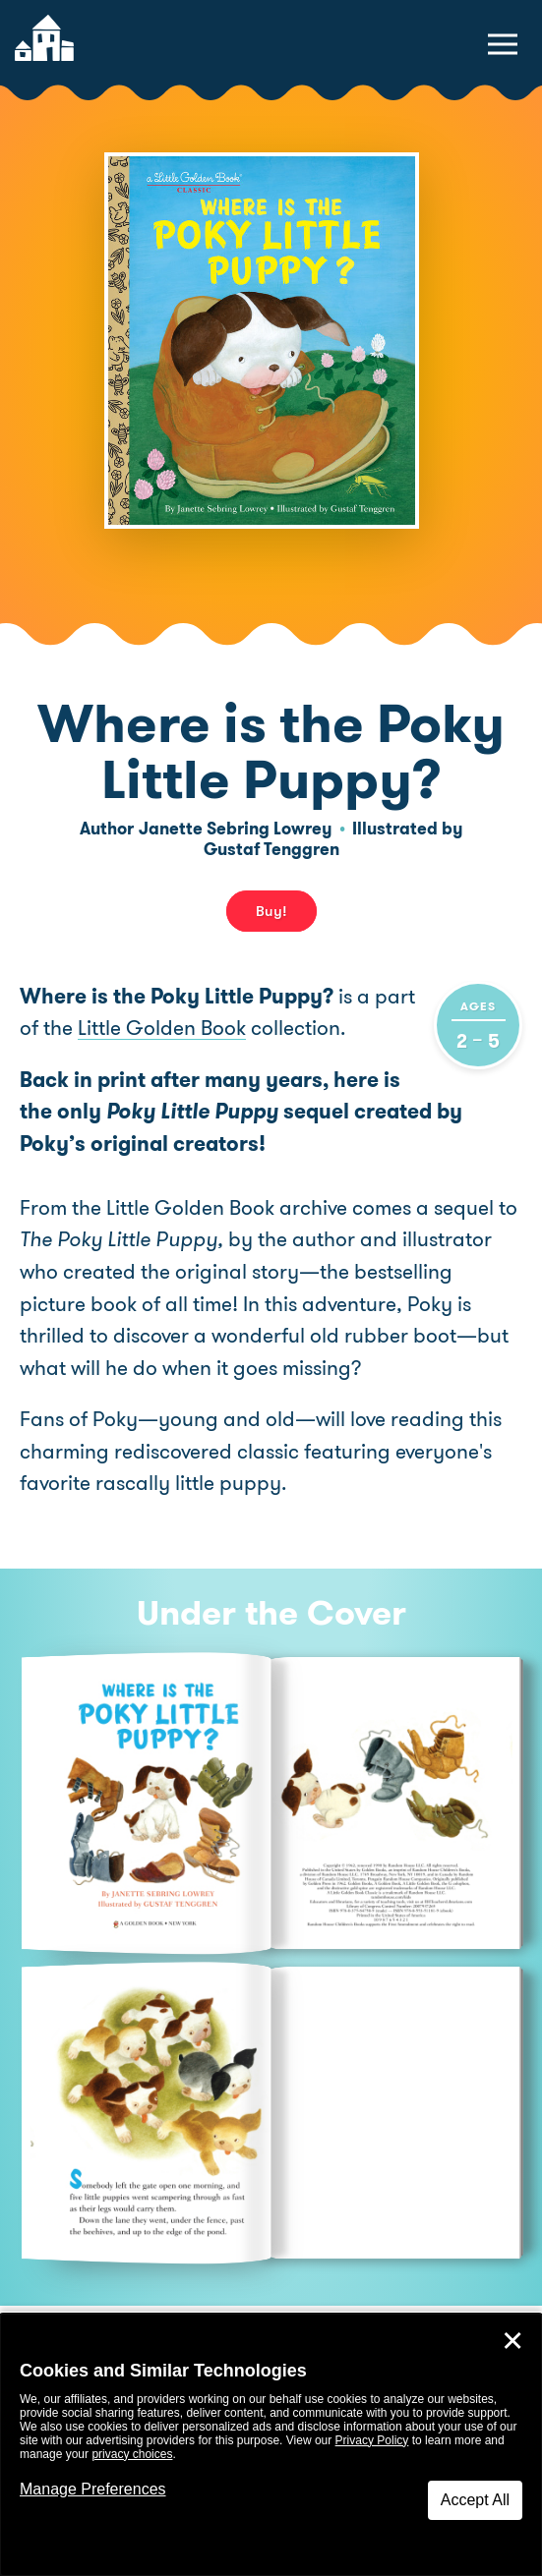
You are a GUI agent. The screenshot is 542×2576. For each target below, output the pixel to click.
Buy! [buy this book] (271, 911)
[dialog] (271, 2445)
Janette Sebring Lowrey (235, 828)
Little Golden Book (162, 1028)
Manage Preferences (93, 2489)
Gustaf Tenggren (271, 849)
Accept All (475, 2499)
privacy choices (131, 2454)
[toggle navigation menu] (502, 44)
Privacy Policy (372, 2440)
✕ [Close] (512, 2341)
